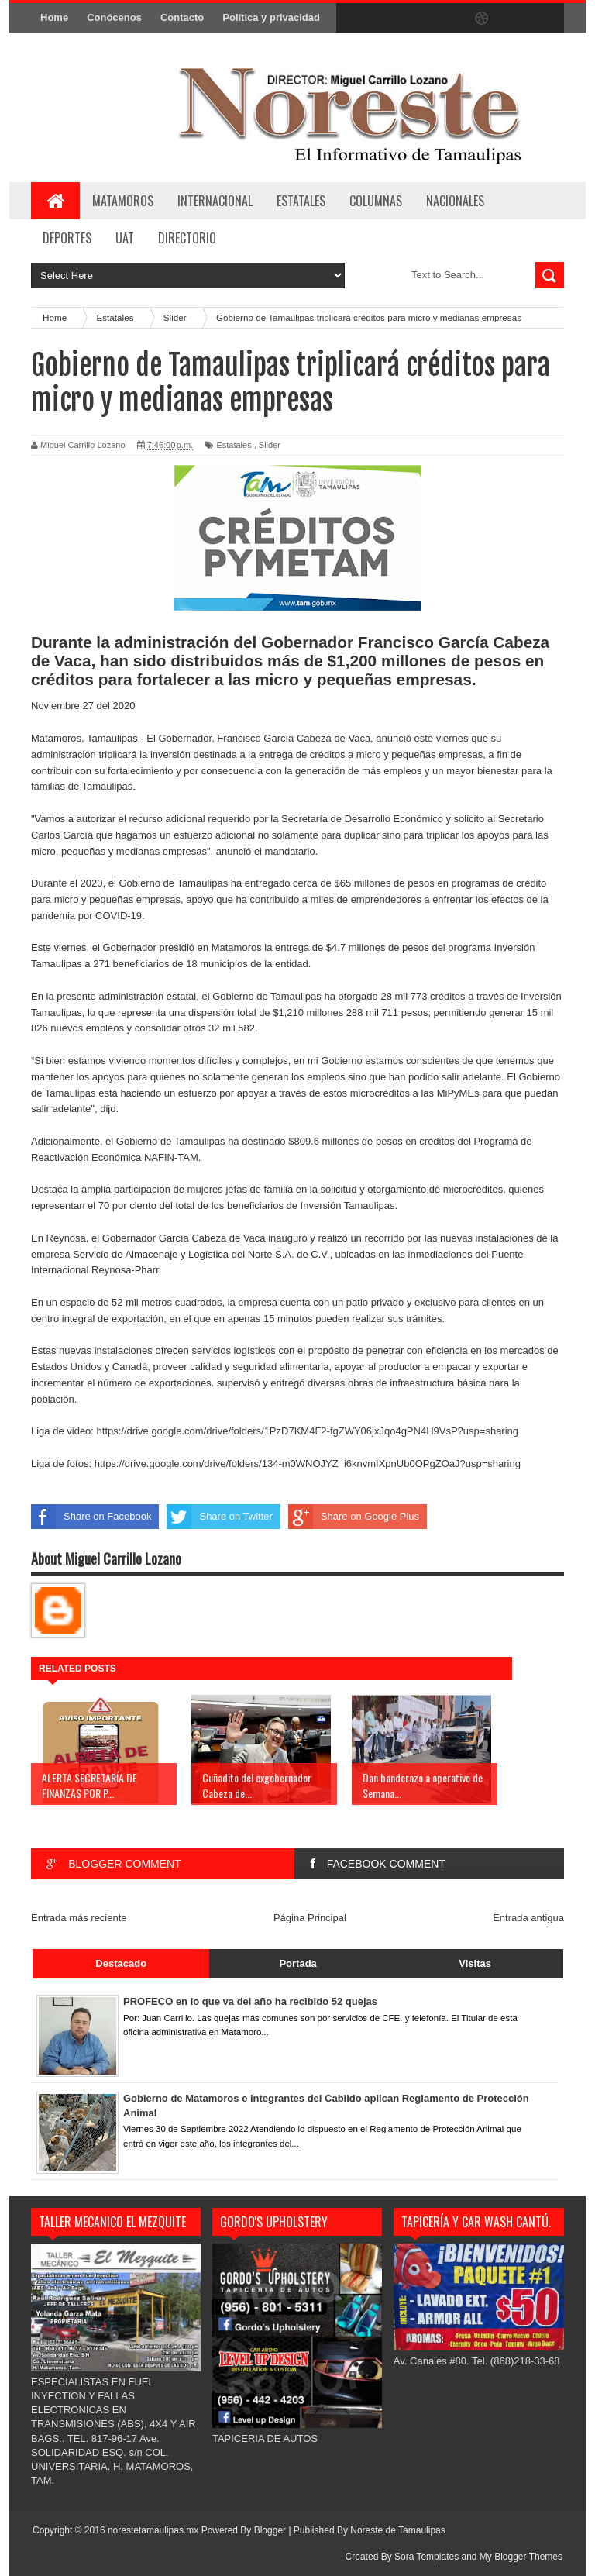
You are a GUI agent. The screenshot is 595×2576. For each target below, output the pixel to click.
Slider (269, 444)
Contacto (182, 17)
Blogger (270, 2530)
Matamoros (122, 200)
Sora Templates (426, 2556)
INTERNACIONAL (215, 200)
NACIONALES (455, 200)
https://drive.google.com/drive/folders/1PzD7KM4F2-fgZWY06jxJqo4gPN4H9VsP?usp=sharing (307, 1431)
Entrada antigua (528, 1917)
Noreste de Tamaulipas (397, 2530)
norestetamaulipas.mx (154, 2530)
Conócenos (114, 17)
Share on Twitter (219, 1516)
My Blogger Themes (521, 2556)
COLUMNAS (375, 200)
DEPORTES (67, 238)
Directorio (187, 238)
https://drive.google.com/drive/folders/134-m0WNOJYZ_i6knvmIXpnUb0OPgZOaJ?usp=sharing (308, 1463)
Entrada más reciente (79, 1917)
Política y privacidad (271, 17)
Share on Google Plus (353, 1516)
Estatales (233, 444)
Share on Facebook (91, 1516)
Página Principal (309, 1917)
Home (54, 17)
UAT (124, 238)
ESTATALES (301, 200)
